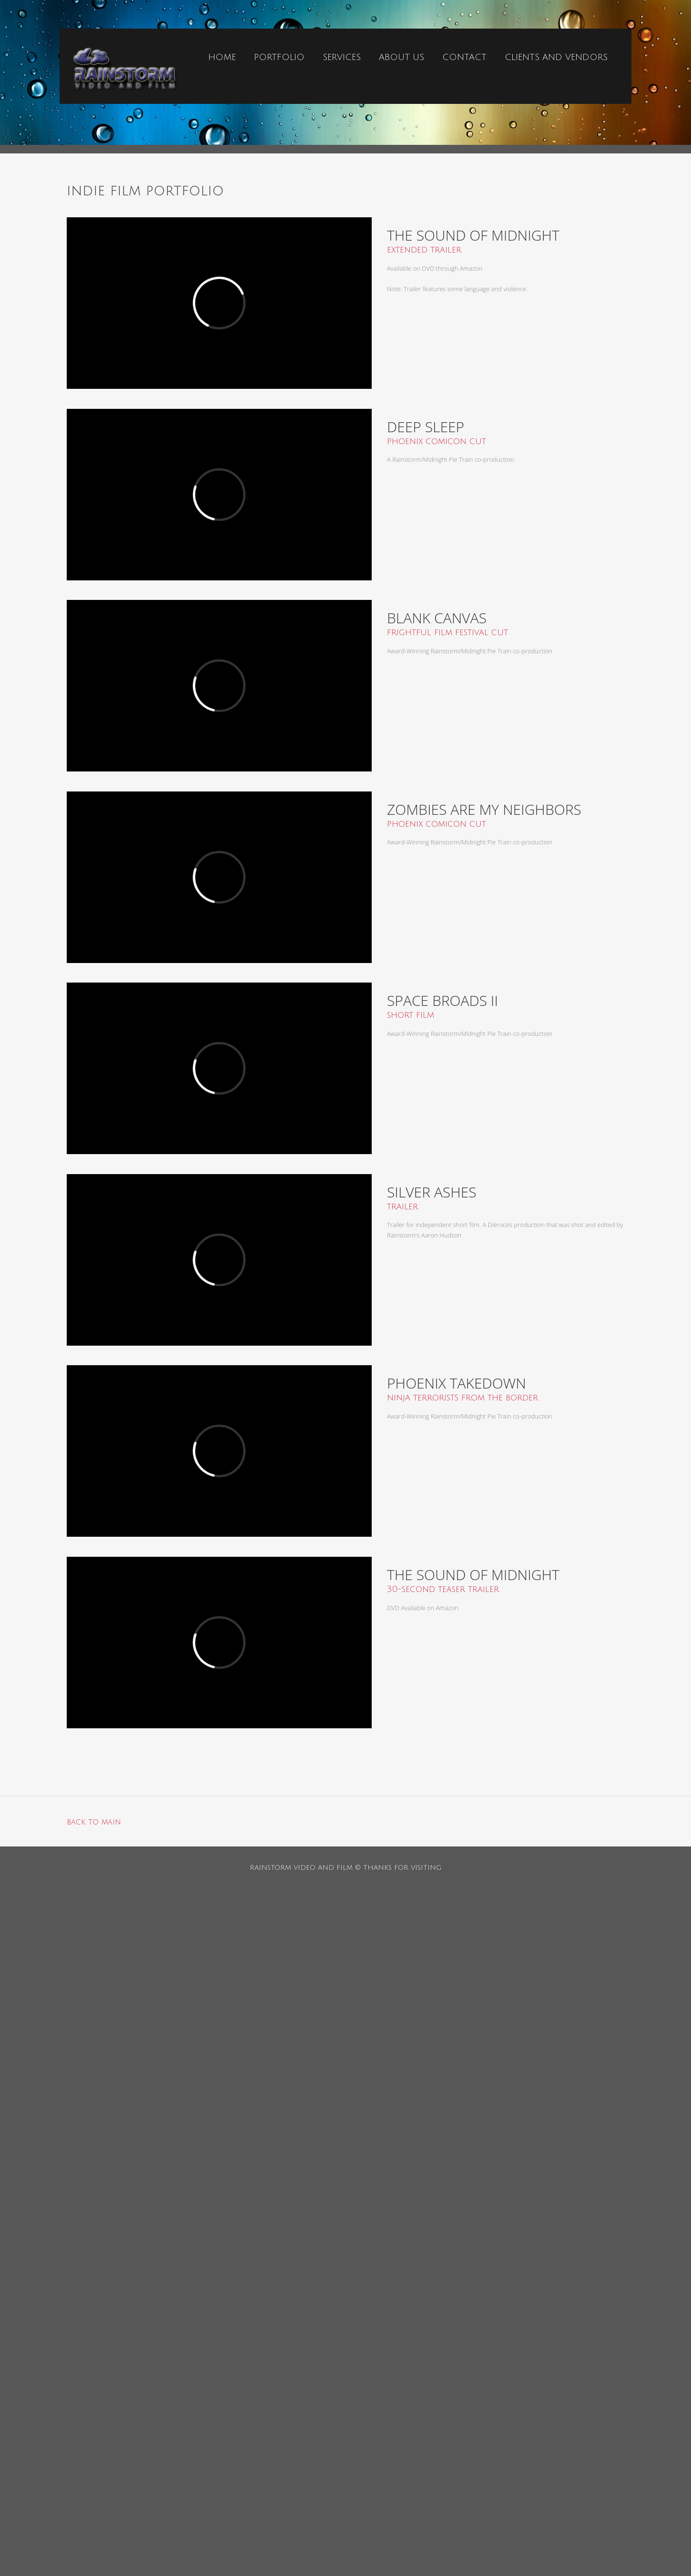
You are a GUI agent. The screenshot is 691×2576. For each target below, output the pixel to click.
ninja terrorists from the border (462, 1397)
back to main (94, 1822)
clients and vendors (556, 57)
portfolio (279, 57)
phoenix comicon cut (436, 441)
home (222, 57)
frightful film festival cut (447, 632)
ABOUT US (401, 57)
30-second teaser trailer (443, 1589)
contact (464, 57)
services (342, 57)
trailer (402, 1206)
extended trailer (424, 249)
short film (410, 1015)
